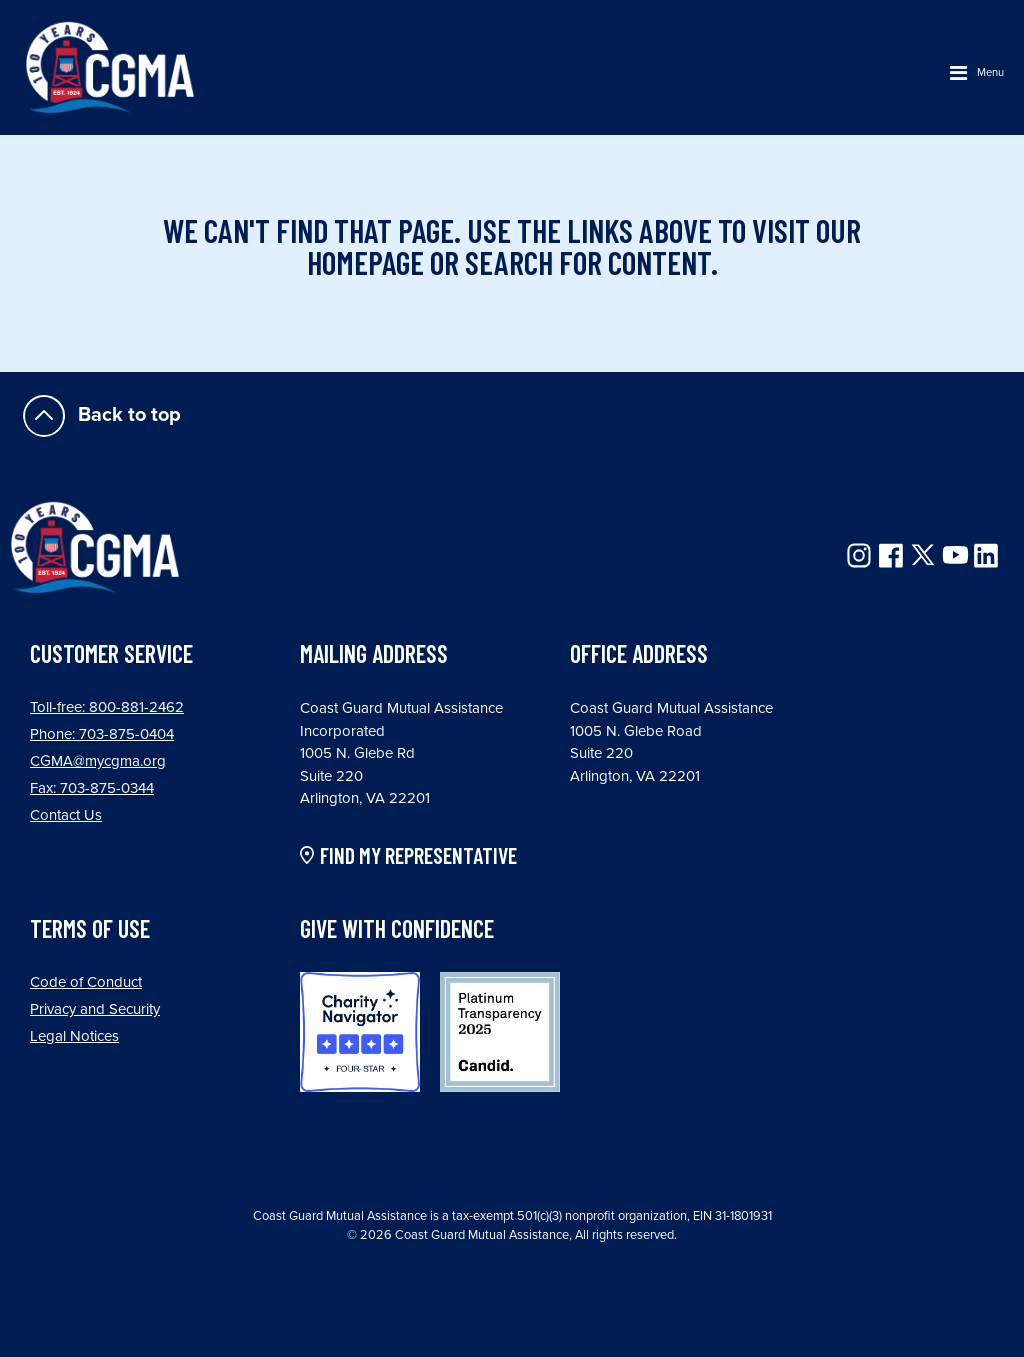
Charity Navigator (360, 1032)
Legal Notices (74, 1036)
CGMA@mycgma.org (98, 761)
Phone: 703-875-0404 (102, 734)
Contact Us (66, 815)
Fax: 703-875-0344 (92, 788)
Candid (500, 1032)
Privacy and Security (95, 1009)
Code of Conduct (86, 982)
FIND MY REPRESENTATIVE (418, 856)
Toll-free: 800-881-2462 (107, 707)
